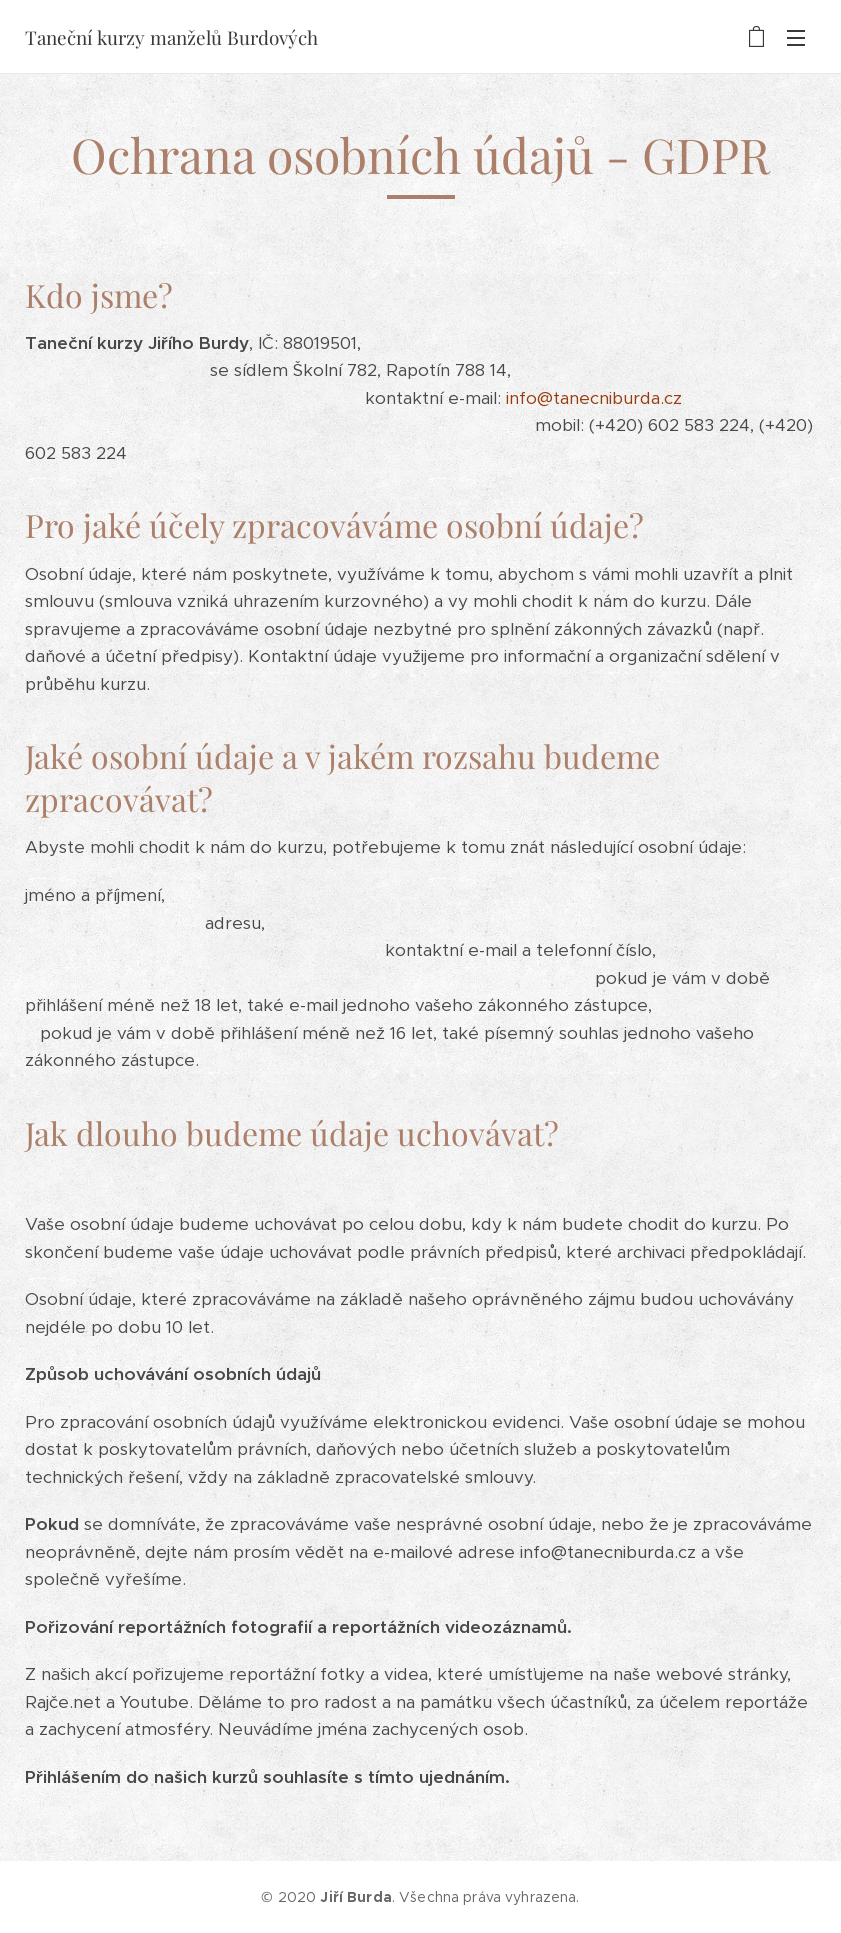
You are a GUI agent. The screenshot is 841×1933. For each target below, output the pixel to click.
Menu (796, 38)
